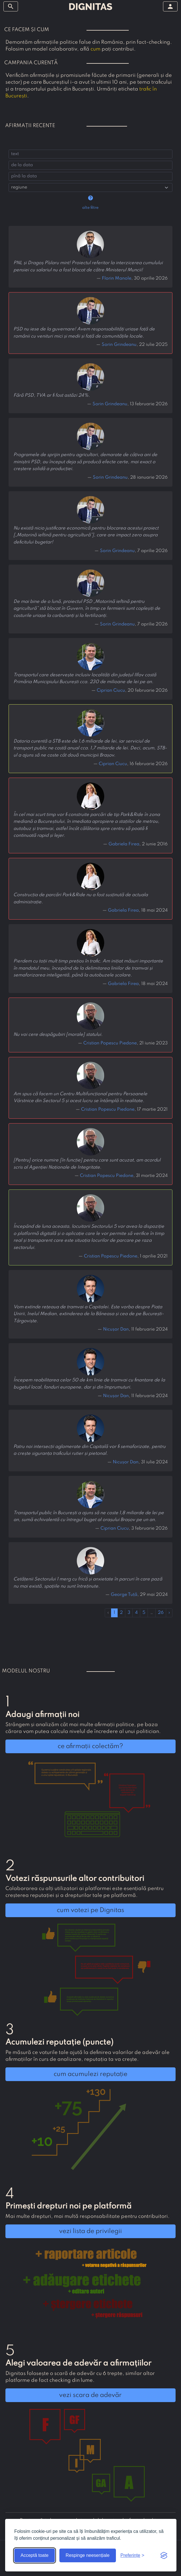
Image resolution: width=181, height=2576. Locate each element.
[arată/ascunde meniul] (10, 6)
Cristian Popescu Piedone (110, 1043)
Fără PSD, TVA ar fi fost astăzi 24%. (51, 395)
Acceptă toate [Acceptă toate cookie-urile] (35, 2555)
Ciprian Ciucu (111, 690)
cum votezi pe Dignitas (90, 1910)
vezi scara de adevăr (90, 2395)
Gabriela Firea (123, 844)
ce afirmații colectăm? (90, 1746)
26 (161, 1612)
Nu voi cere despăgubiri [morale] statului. (57, 1034)
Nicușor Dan (116, 1329)
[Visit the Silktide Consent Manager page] (163, 2555)
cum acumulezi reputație (90, 2074)
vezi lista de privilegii (90, 2231)
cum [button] (95, 49)
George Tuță (124, 1594)
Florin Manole (116, 278)
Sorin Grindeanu (119, 344)
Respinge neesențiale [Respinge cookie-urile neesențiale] (88, 2555)
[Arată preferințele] (132, 2555)
